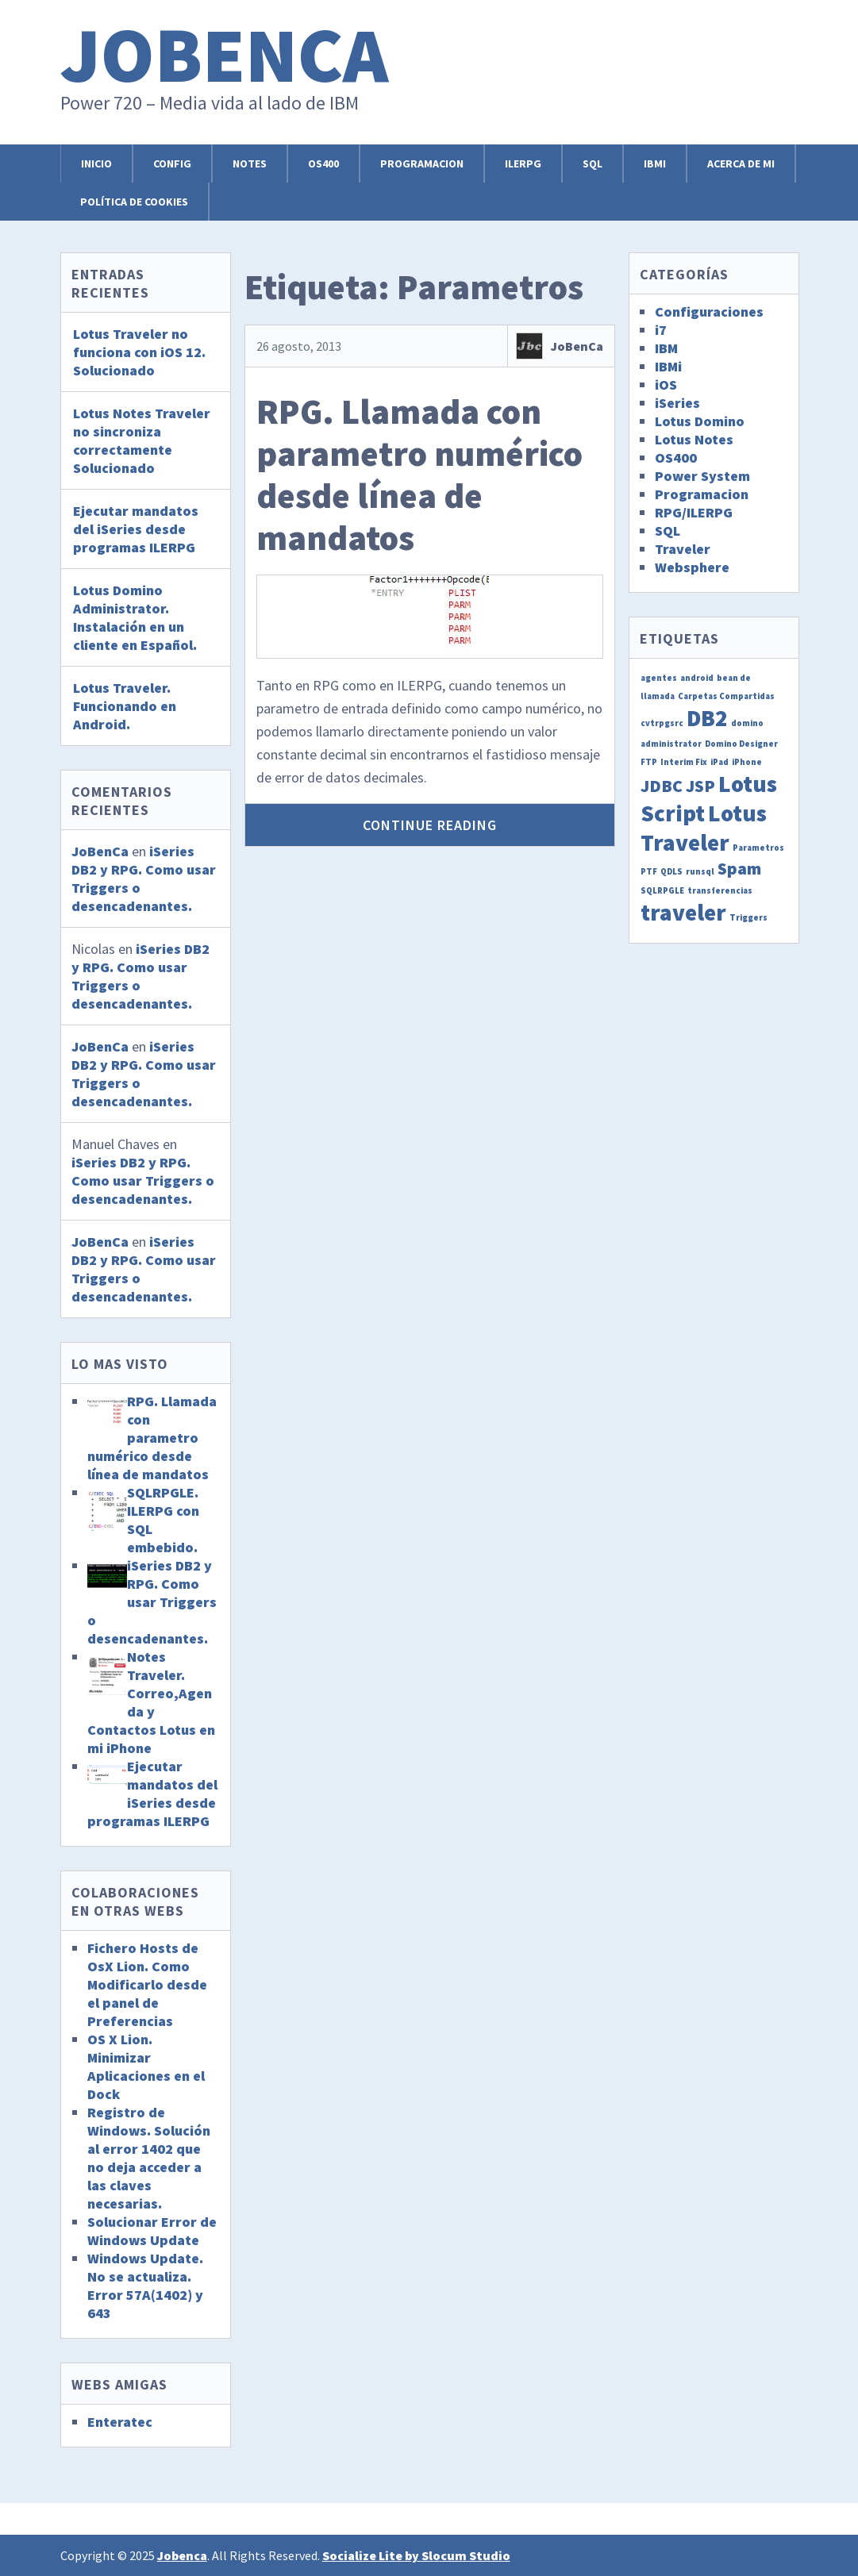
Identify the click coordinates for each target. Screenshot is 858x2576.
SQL (592, 163)
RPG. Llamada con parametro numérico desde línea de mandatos (419, 474)
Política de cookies (134, 201)
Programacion (422, 163)
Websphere (692, 567)
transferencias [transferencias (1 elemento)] (719, 891)
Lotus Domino (699, 421)
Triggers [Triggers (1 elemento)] (748, 918)
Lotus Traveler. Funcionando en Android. (124, 706)
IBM (666, 348)
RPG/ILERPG (694, 512)
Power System (702, 476)
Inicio (96, 163)
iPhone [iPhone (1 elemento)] (747, 762)
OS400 (323, 163)
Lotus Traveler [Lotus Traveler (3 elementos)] (704, 827)
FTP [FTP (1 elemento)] (649, 762)
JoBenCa (577, 346)
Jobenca (224, 54)
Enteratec (119, 2422)
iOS (666, 384)
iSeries (677, 403)
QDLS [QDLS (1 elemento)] (671, 872)
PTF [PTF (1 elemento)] (649, 872)
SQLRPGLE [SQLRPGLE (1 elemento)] (662, 891)
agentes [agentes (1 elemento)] (659, 678)
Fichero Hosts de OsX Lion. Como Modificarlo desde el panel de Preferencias (147, 1984)
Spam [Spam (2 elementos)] (739, 868)
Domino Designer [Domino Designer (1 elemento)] (741, 744)
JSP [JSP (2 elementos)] (700, 786)
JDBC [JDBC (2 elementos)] (662, 786)
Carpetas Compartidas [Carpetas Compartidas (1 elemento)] (726, 696)
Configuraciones (709, 311)
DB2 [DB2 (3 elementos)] (707, 717)
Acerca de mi (741, 163)
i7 (661, 330)
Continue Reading (430, 825)
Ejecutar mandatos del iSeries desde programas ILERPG (135, 529)
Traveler (682, 549)
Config (172, 163)
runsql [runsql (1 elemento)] (700, 872)
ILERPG (523, 163)
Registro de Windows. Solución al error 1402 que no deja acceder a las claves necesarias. (148, 2158)
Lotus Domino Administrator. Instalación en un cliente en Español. (135, 617)
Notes (250, 163)
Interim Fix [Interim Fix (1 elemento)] (683, 762)
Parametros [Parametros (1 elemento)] (758, 848)
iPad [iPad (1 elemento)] (719, 762)
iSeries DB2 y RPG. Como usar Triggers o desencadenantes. (142, 1180)
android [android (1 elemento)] (697, 678)
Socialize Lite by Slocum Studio (416, 2555)
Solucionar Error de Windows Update (152, 2231)
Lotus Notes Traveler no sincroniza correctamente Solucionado (141, 440)
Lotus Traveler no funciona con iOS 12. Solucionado (139, 352)
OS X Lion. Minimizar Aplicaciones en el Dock (146, 2066)
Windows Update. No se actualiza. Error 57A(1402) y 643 (145, 2285)
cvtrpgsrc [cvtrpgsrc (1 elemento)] (662, 723)
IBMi (655, 163)
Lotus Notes (694, 439)
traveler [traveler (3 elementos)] (683, 912)
